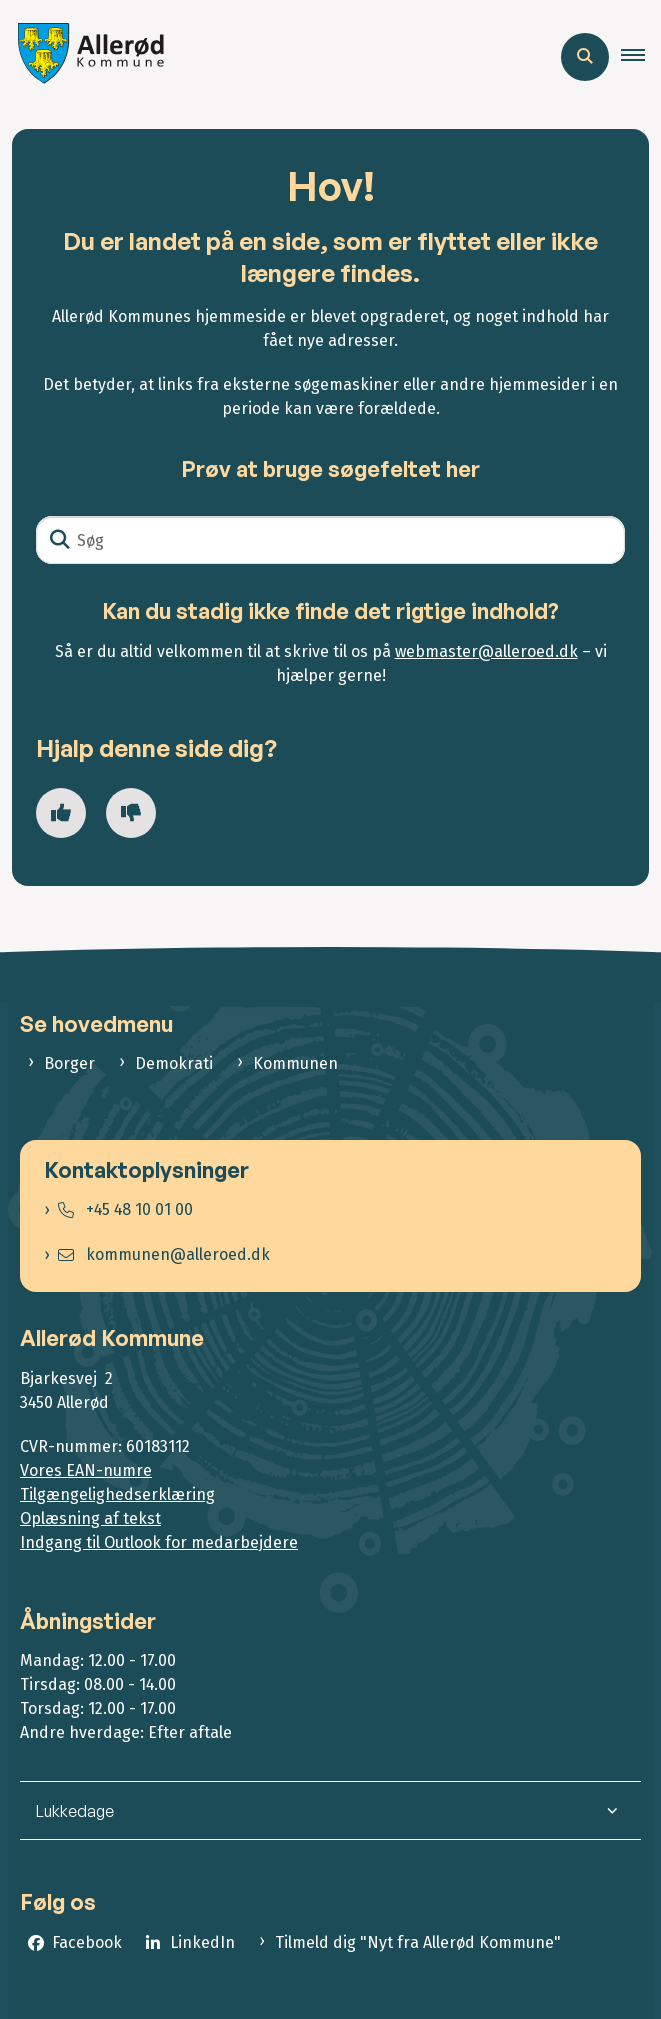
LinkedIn (202, 1942)
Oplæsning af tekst (90, 1518)
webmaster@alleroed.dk (486, 651)
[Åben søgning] (585, 57)
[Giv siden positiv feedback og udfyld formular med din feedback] (61, 813)
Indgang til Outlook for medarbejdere (159, 1542)
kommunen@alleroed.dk (164, 1254)
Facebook (87, 1942)
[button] (641, 57)
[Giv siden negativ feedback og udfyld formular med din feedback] (131, 813)
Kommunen (295, 1063)
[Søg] (330, 540)
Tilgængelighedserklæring (117, 1494)
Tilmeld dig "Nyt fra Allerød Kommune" (418, 1942)
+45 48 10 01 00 (125, 1209)
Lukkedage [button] (75, 1811)
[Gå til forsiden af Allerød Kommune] (86, 56)
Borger (69, 1063)
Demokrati (174, 1063)
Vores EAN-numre (86, 1470)
